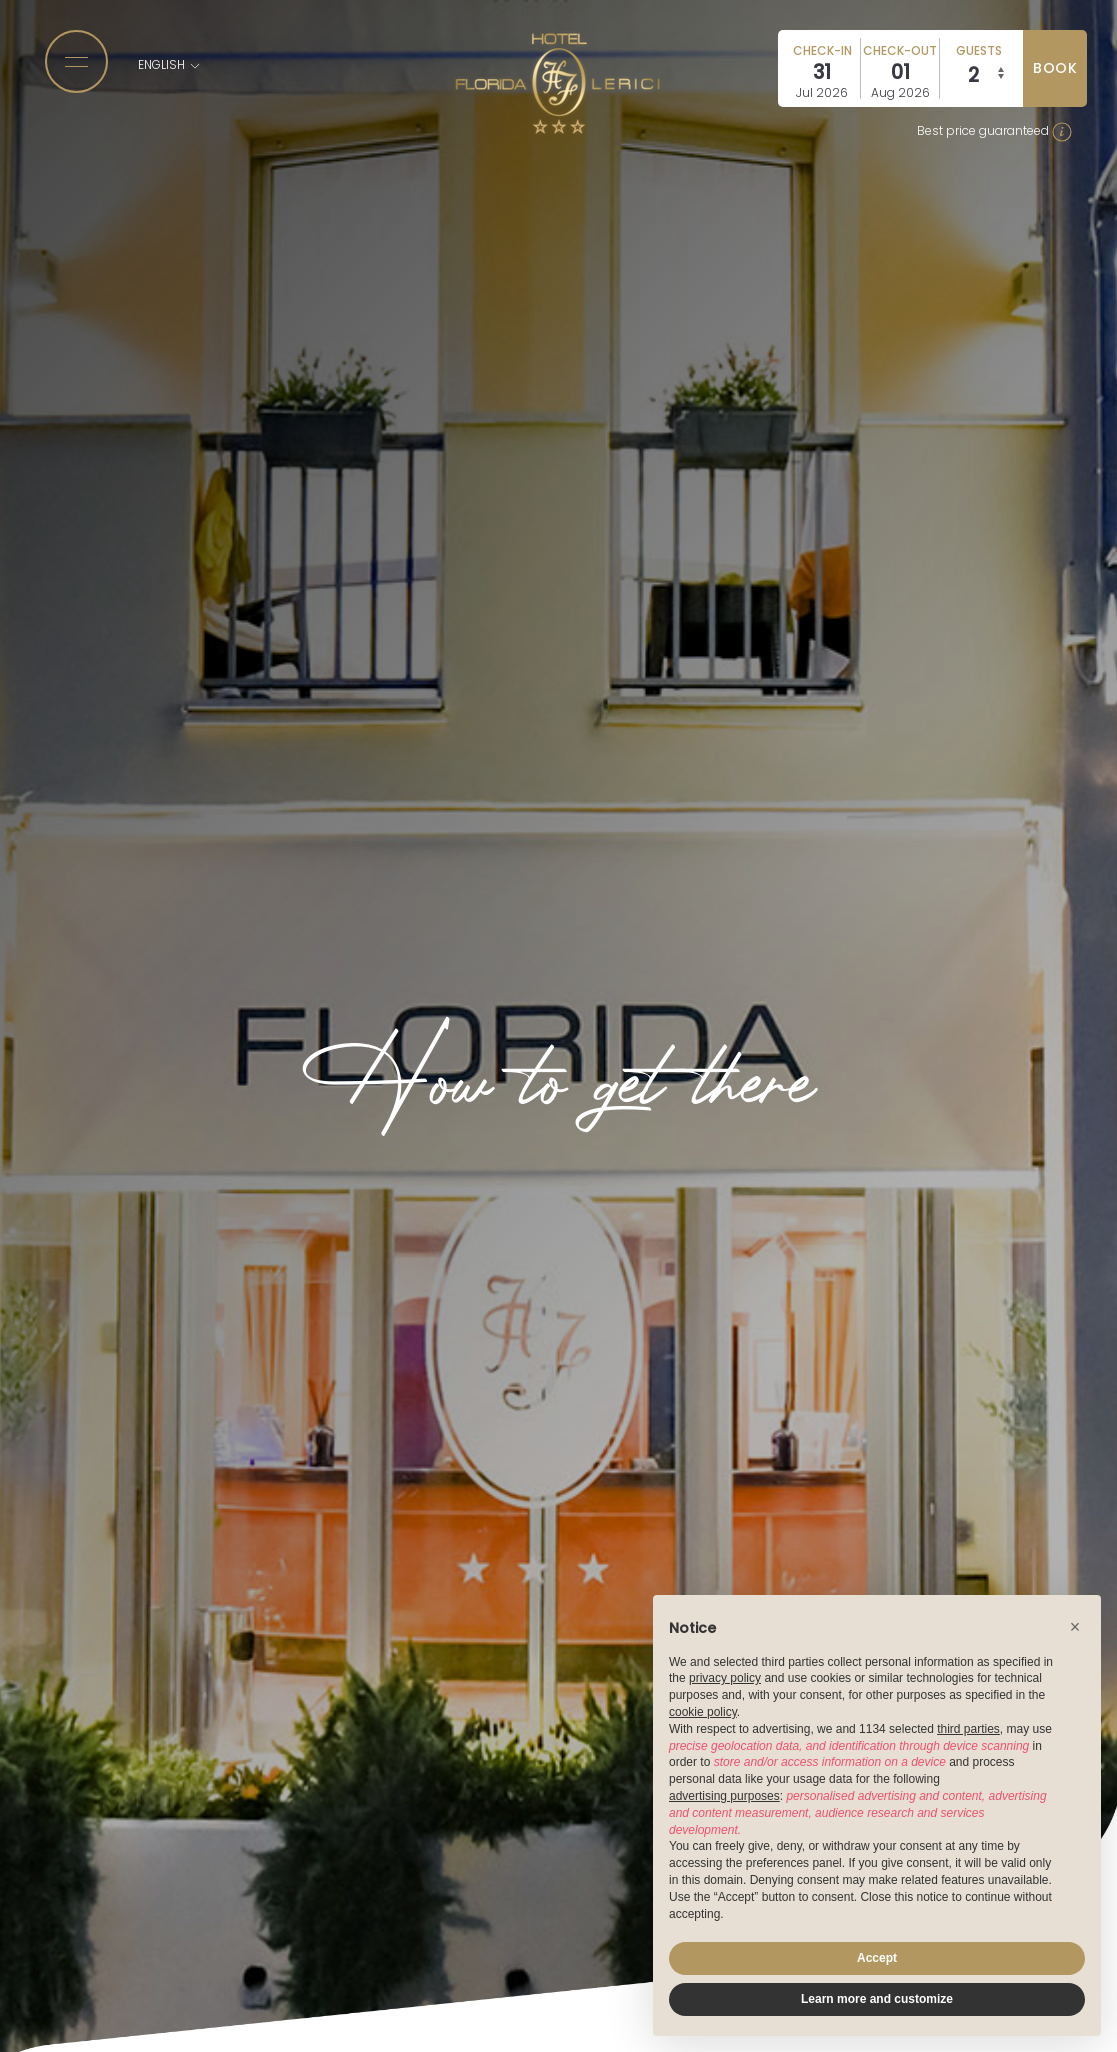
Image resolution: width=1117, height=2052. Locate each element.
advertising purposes (724, 1796)
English (170, 64)
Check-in (822, 50)
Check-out (900, 50)
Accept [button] (877, 1958)
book (1055, 68)
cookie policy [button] (703, 1712)
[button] (1075, 1627)
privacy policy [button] (725, 1678)
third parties (968, 1729)
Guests (979, 50)
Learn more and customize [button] (877, 1999)
